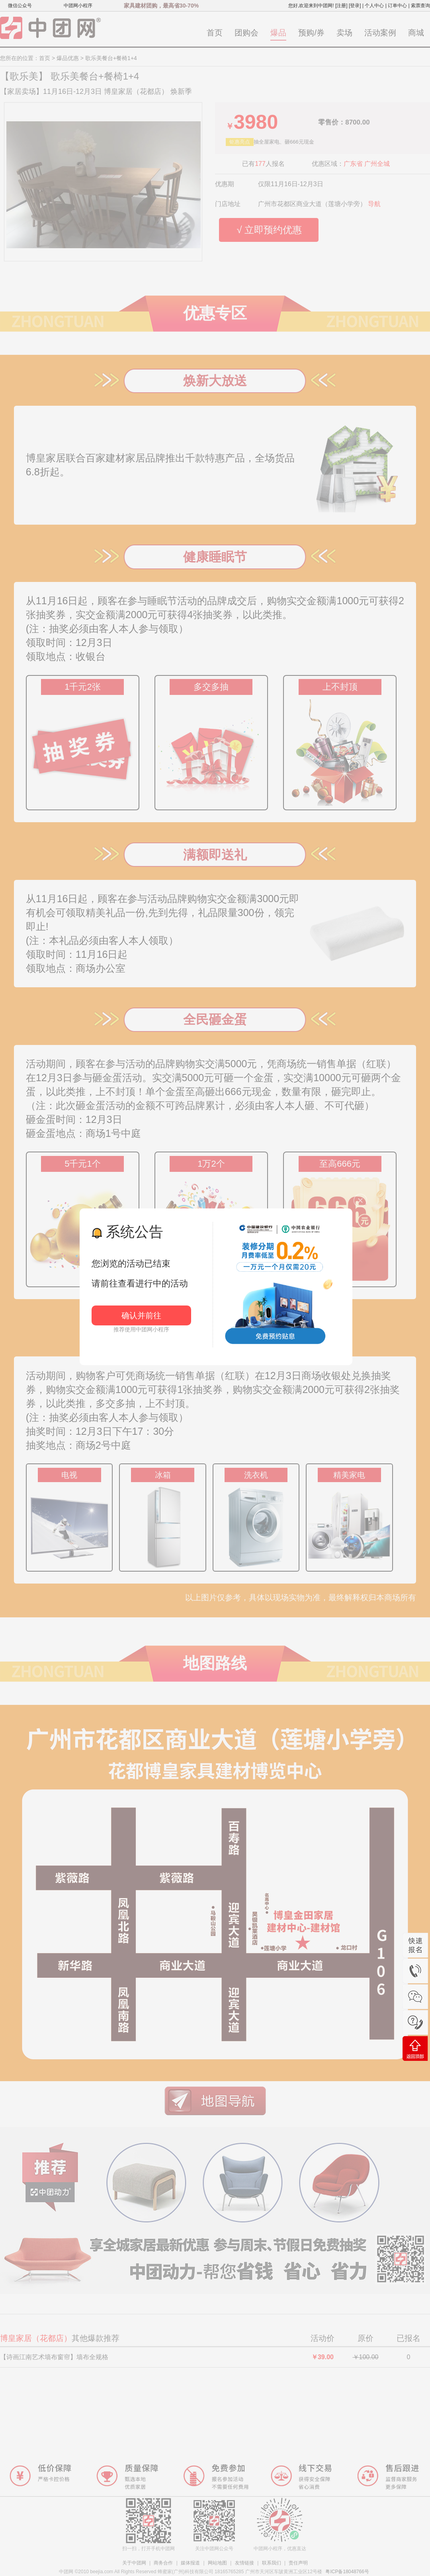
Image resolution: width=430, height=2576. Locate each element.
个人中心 (374, 5)
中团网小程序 (78, 5)
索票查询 (420, 5)
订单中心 (397, 5)
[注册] (341, 5)
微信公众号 (20, 5)
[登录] (355, 5)
